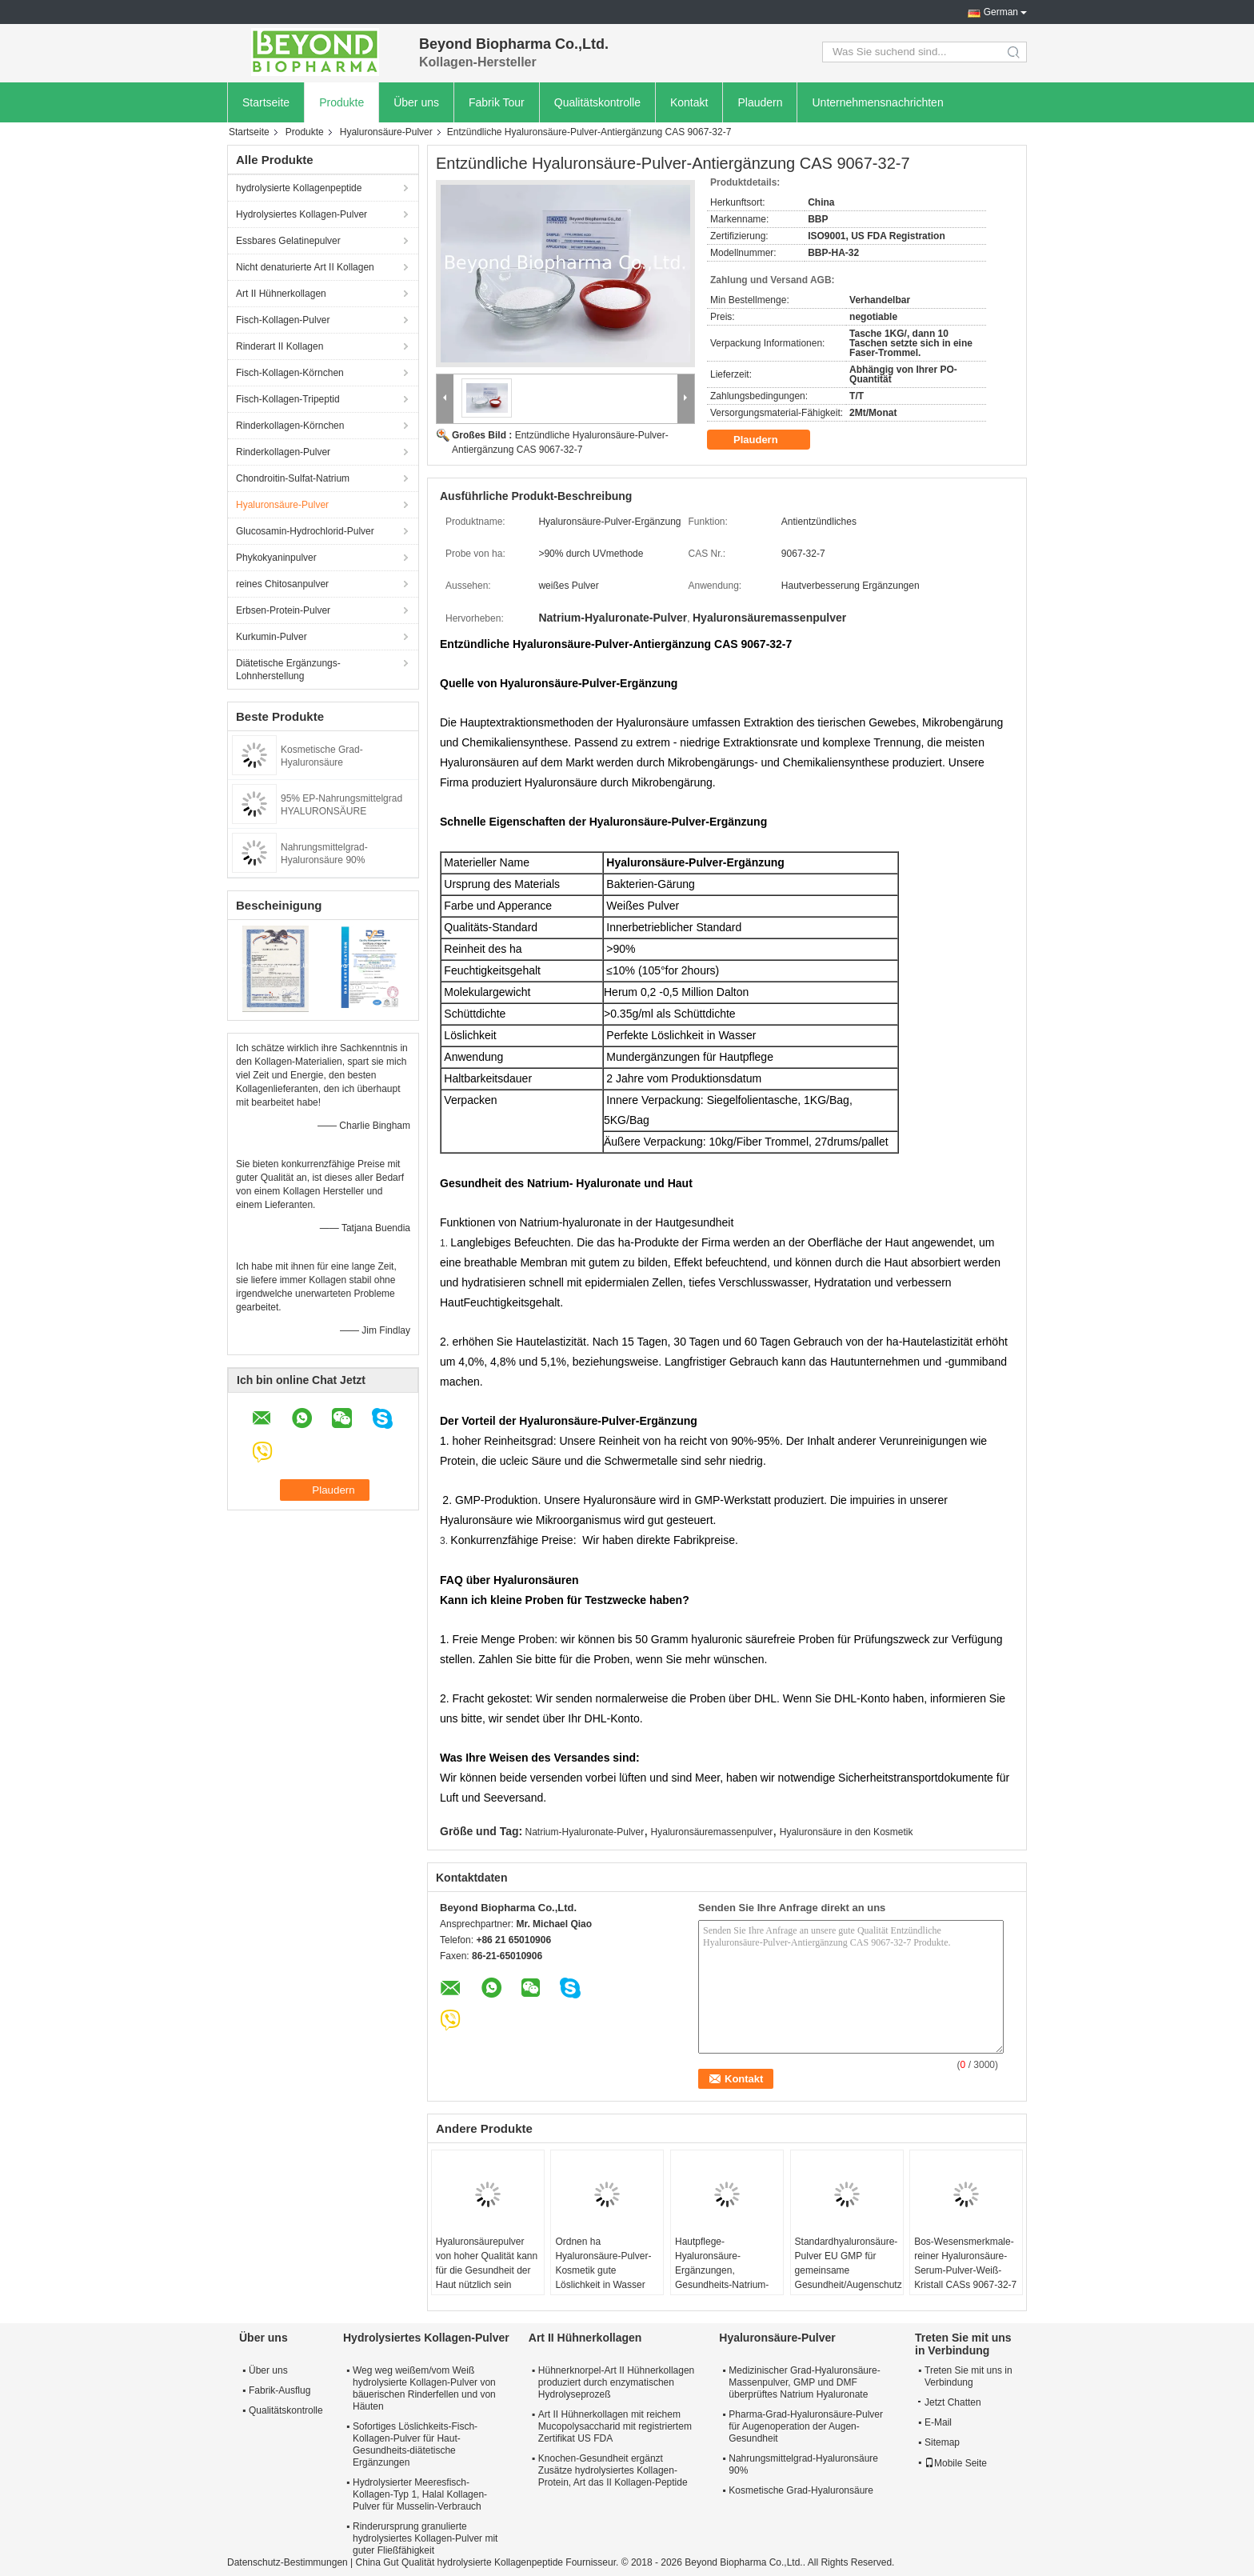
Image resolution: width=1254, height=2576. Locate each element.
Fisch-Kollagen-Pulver (282, 320)
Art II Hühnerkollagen (281, 293)
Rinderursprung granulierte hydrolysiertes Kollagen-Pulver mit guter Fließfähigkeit (425, 2538)
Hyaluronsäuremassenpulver (712, 1832)
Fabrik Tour (497, 102)
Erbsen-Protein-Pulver (283, 610)
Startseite (266, 102)
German (1001, 12)
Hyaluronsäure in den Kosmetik (846, 1832)
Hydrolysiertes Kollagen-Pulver (301, 214)
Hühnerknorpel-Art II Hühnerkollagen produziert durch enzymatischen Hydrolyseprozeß (616, 2382)
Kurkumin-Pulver (271, 636)
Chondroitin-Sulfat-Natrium (292, 478)
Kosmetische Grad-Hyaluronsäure (801, 2490)
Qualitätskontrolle (597, 102)
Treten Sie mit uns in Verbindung (968, 2376)
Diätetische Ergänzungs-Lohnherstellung (288, 670)
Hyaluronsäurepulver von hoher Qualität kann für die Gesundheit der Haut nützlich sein (486, 2263)
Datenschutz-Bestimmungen (287, 2562)
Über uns (416, 102)
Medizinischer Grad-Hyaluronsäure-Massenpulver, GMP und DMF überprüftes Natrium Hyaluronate (804, 2382)
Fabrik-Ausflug (279, 2390)
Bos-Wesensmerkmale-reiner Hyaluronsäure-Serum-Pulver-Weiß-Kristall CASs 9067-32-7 (965, 2263)
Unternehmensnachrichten (877, 102)
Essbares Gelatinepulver (288, 240)
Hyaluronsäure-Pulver (386, 132)
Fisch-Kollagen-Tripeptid (288, 399)
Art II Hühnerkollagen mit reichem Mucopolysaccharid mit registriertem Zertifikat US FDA (615, 2426)
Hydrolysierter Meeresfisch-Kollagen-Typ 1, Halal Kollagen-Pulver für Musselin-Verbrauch (420, 2494)
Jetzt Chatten (949, 2402)
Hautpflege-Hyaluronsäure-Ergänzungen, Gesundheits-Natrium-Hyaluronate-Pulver (722, 2270)
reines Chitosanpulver (282, 584)
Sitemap (942, 2442)
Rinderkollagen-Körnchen (290, 425)
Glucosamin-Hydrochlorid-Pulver (305, 531)
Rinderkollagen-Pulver (283, 452)
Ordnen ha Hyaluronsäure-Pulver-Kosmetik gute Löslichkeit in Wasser (603, 2263)
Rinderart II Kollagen (279, 346)
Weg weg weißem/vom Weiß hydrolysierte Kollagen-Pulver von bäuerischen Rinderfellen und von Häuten (424, 2388)
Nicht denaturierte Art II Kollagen (305, 267)
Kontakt (689, 102)
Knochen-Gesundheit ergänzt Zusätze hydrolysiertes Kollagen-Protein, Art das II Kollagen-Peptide (613, 2470)
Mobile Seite (956, 2463)
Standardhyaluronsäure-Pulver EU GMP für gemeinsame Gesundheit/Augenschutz (848, 2263)
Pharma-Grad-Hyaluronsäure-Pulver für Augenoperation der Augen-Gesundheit (806, 2426)
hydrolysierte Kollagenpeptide (298, 188)
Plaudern (759, 102)
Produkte (341, 102)
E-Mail (938, 2422)
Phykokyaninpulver (276, 557)
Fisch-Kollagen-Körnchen (290, 372)
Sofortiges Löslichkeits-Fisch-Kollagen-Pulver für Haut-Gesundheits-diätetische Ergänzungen (415, 2444)
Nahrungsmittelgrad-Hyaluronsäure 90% (803, 2464)
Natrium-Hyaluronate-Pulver (585, 1832)
